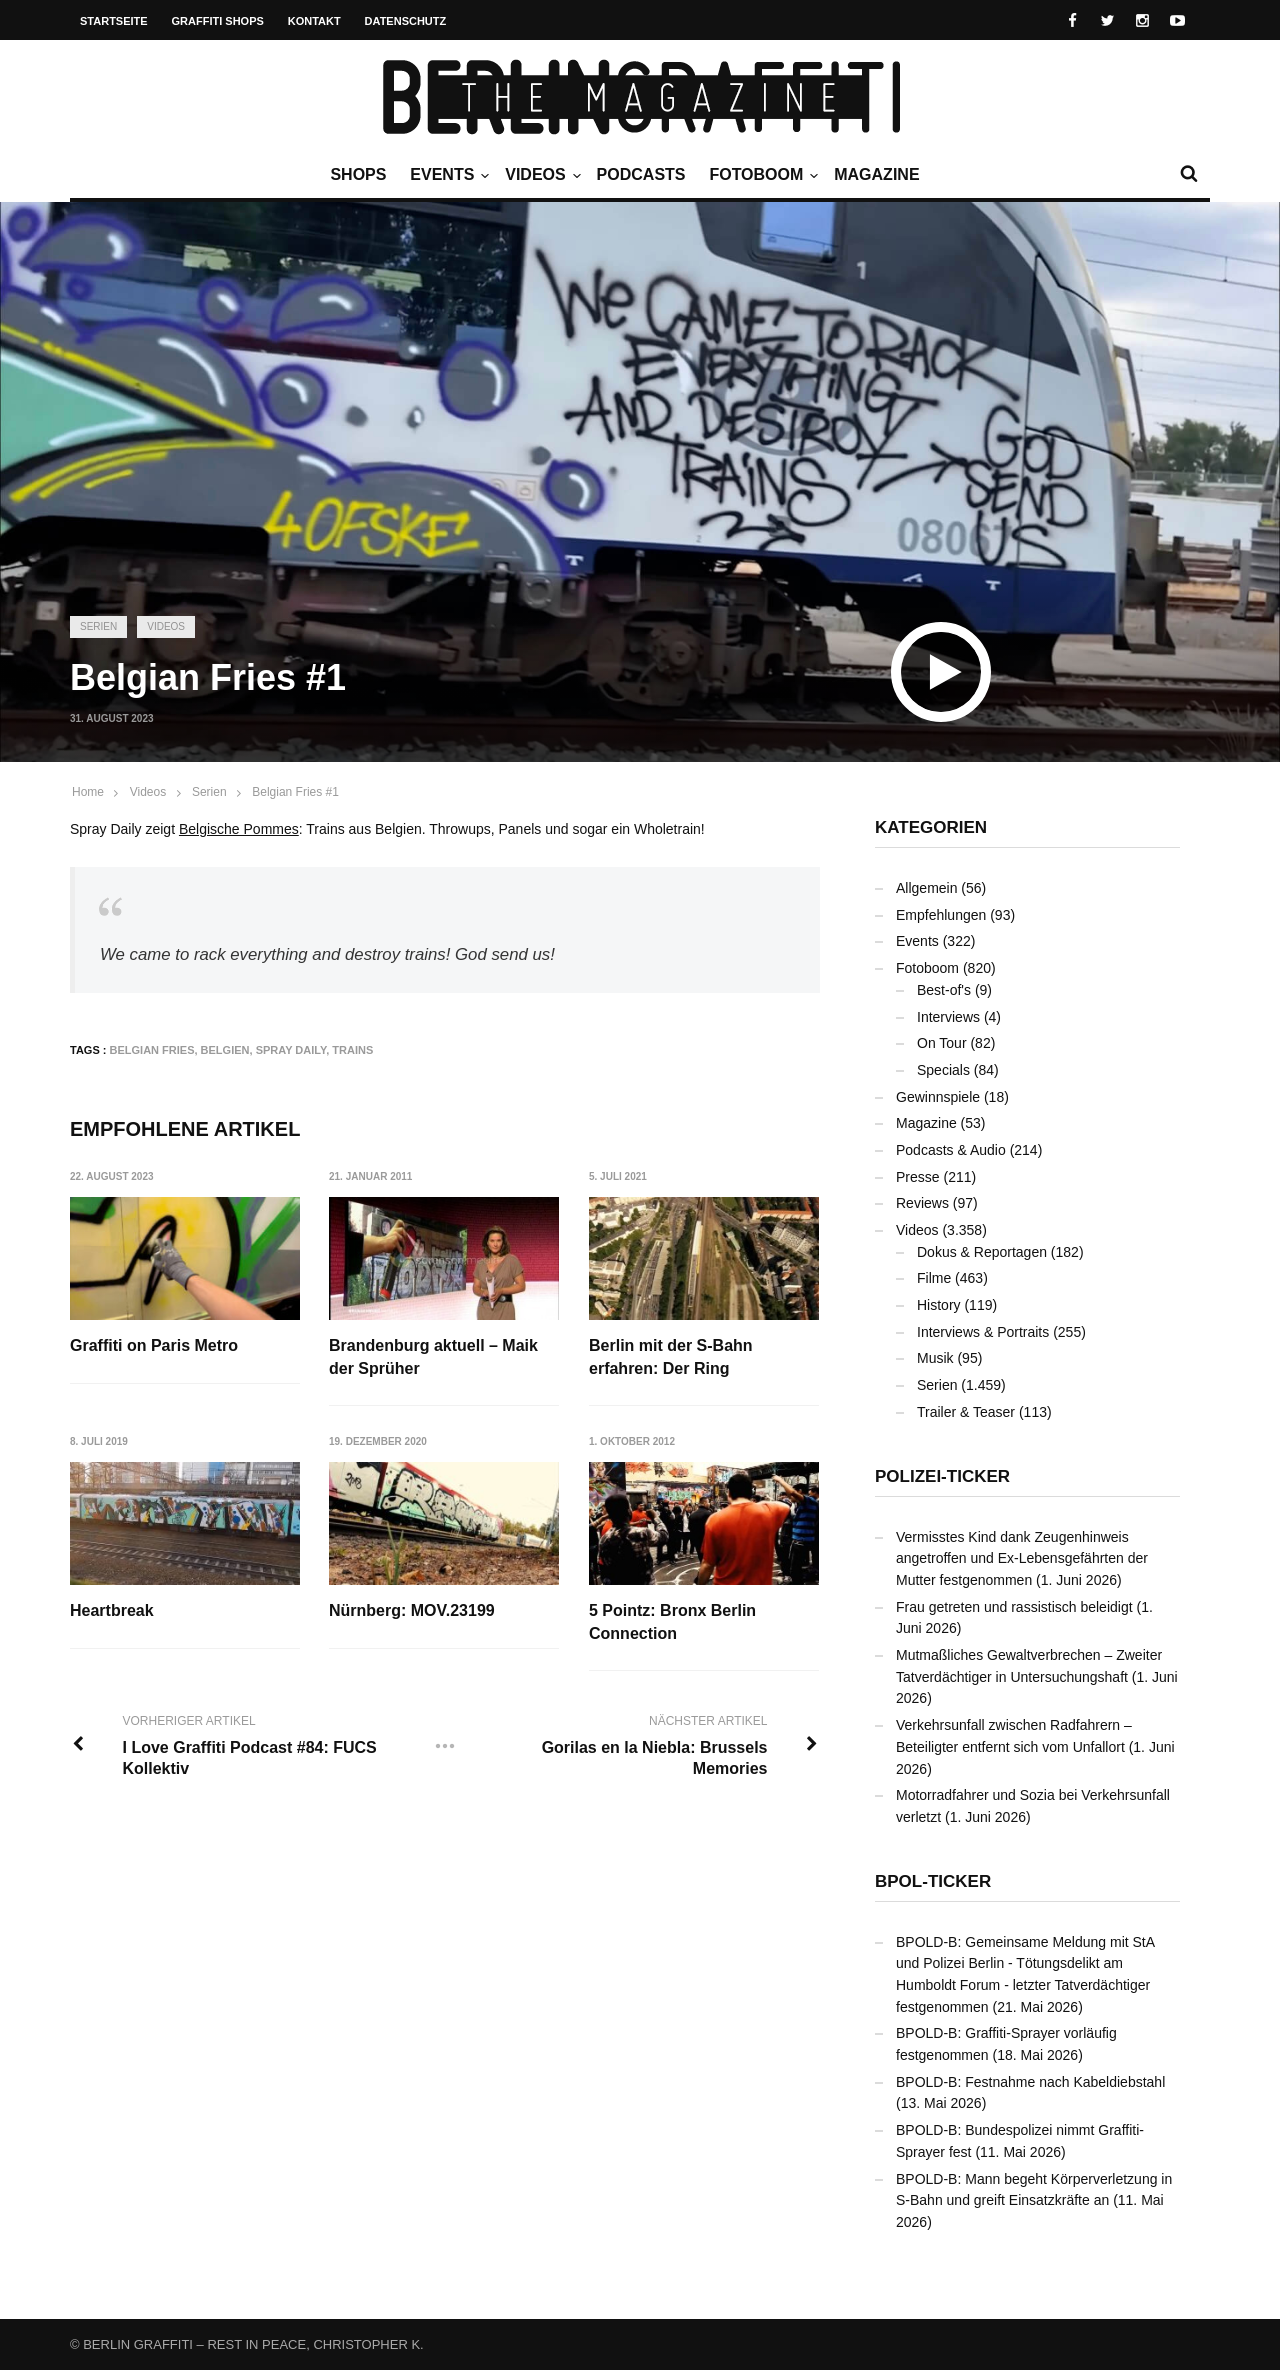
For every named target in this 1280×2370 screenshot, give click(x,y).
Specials (943, 1070)
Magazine (876, 174)
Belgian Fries (152, 1050)
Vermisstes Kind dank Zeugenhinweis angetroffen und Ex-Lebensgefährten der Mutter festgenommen (1022, 1558)
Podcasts (641, 174)
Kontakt (314, 21)
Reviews (922, 1203)
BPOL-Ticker (933, 1881)
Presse (918, 1177)
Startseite (114, 21)
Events (447, 175)
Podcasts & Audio (951, 1150)
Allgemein (926, 888)
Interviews (948, 1017)
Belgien (225, 1050)
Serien (98, 626)
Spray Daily (291, 1050)
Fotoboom (761, 175)
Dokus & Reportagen (982, 1252)
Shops (358, 174)
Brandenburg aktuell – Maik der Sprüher (434, 1356)
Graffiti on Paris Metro (154, 1345)
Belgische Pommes (239, 829)
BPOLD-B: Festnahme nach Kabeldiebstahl (1030, 2082)
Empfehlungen (941, 915)
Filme (934, 1278)
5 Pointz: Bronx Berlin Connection (673, 1622)
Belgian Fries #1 (295, 792)
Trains (352, 1050)
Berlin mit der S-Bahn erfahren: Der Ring (672, 1356)
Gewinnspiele (938, 1097)
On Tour (942, 1043)
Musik (935, 1358)
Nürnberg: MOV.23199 (413, 1611)
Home (88, 792)
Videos (540, 175)
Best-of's (944, 990)
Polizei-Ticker (942, 1476)
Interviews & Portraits (983, 1332)
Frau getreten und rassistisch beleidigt (1014, 1607)
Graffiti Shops (218, 21)
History (939, 1305)
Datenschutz (406, 21)
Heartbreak (112, 1611)
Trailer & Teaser (966, 1412)
